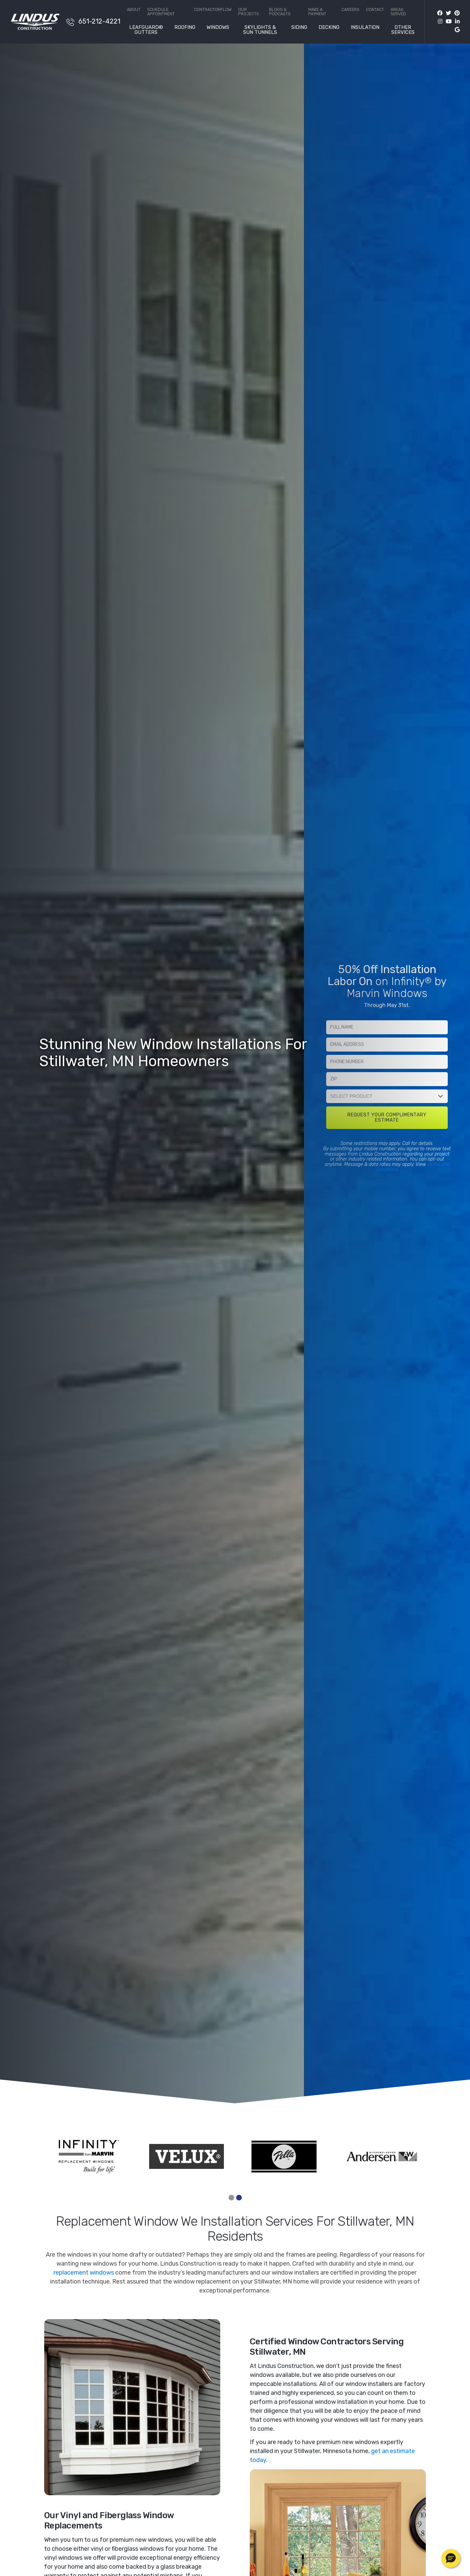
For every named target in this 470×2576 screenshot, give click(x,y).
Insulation (365, 27)
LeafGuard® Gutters (146, 30)
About (134, 10)
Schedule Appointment (161, 12)
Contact (375, 10)
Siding (299, 27)
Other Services (403, 30)
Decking (329, 27)
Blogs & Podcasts (280, 12)
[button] (450, 2558)
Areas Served (398, 12)
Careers (350, 10)
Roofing (184, 27)
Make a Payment (317, 12)
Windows (218, 27)
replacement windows (83, 2272)
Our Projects (248, 12)
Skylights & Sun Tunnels (260, 30)
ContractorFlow (213, 10)
